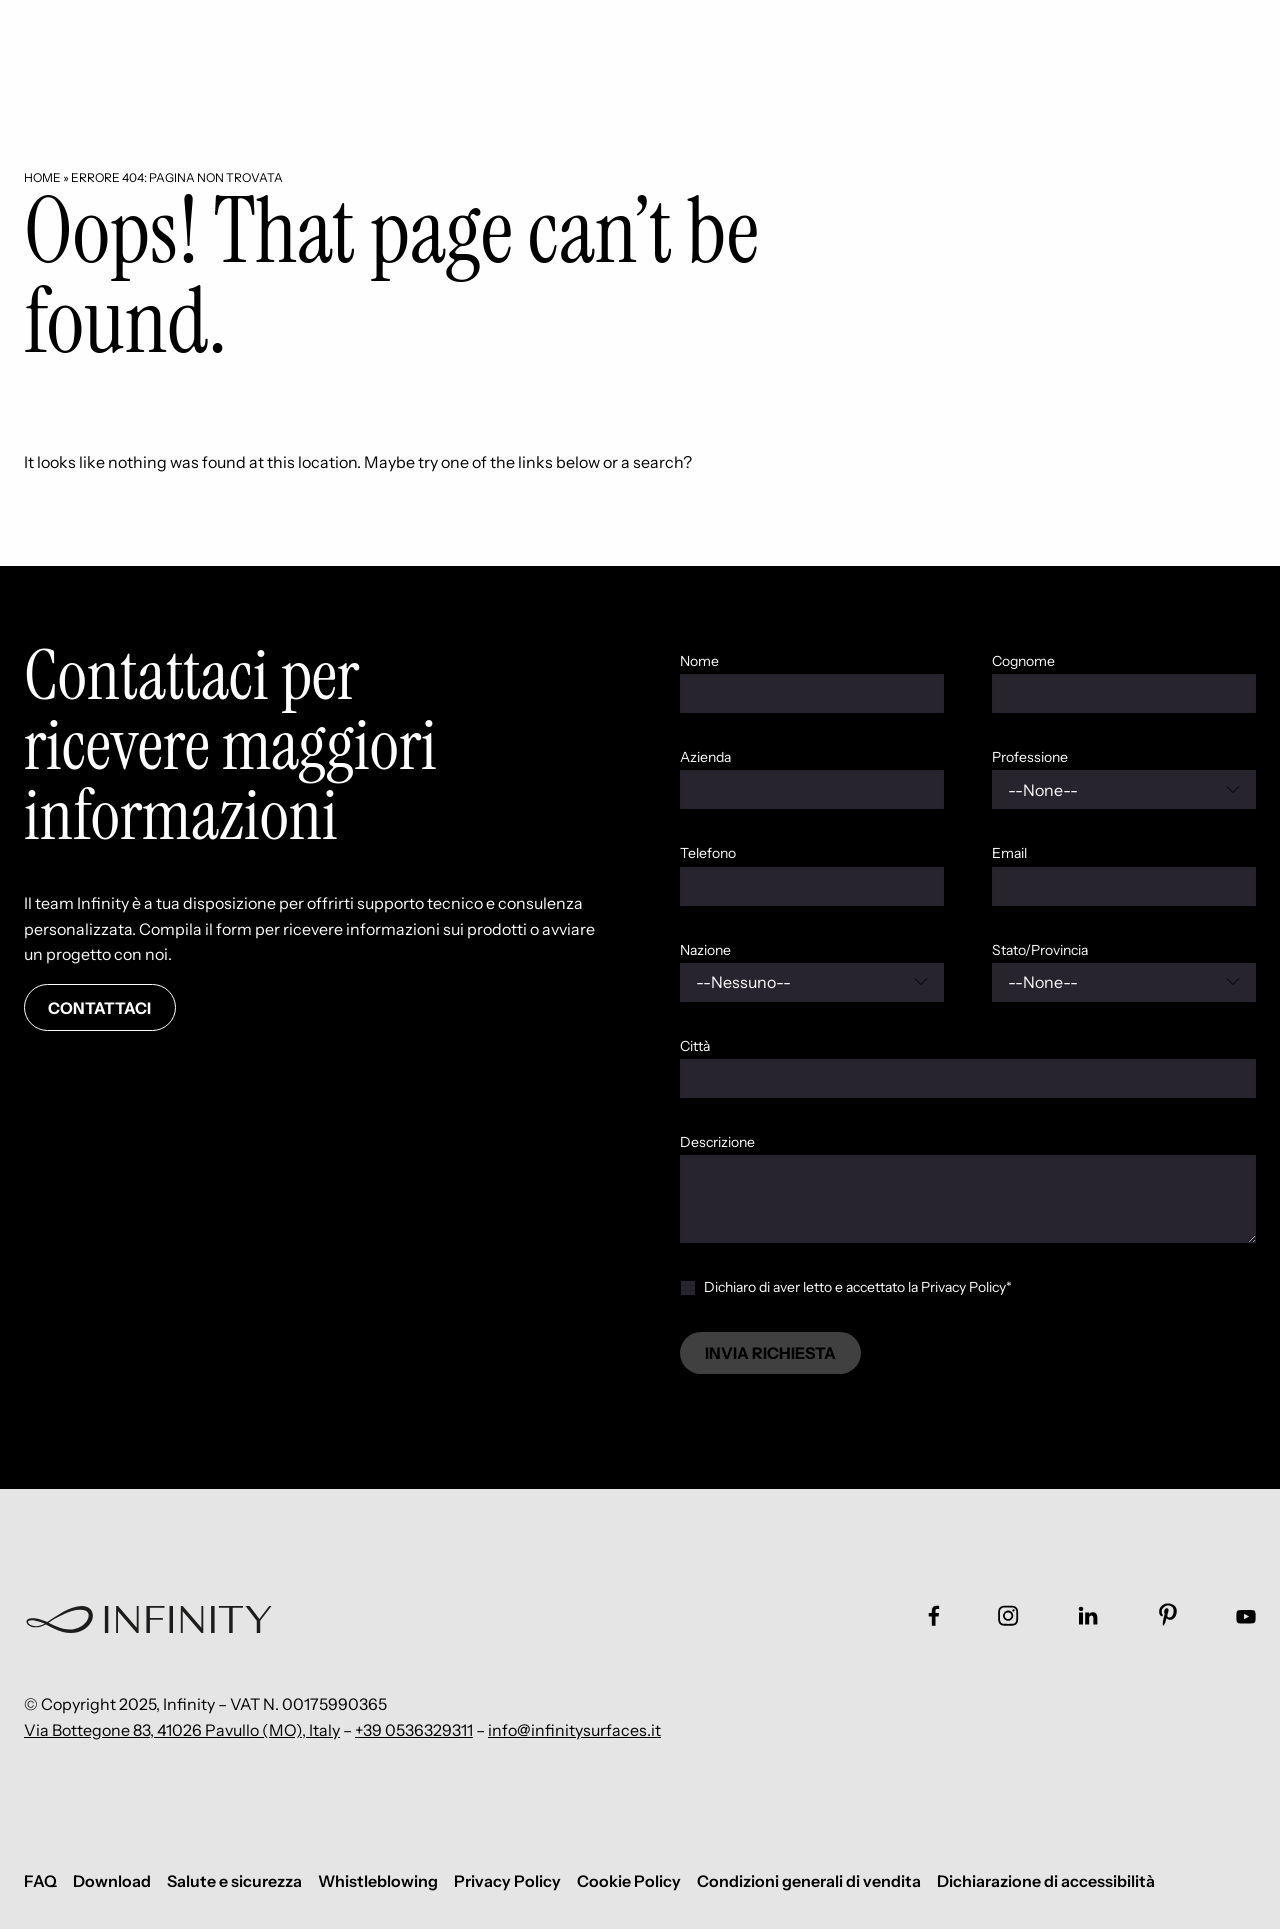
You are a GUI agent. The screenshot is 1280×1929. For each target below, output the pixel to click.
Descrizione (717, 1142)
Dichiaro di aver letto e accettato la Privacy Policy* (858, 1287)
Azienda (705, 757)
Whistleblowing (378, 1881)
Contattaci (99, 1008)
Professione (1030, 757)
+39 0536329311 (414, 1730)
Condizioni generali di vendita (809, 1881)
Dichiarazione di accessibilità (1046, 1881)
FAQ (40, 1881)
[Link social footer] (934, 1615)
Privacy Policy (507, 1881)
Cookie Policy (629, 1881)
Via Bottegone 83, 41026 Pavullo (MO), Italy (182, 1730)
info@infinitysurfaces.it (574, 1730)
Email (1009, 853)
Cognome (1023, 661)
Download (112, 1881)
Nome (699, 661)
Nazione (705, 950)
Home (42, 177)
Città (695, 1046)
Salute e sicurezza (234, 1881)
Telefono (708, 853)
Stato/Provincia (1040, 950)
